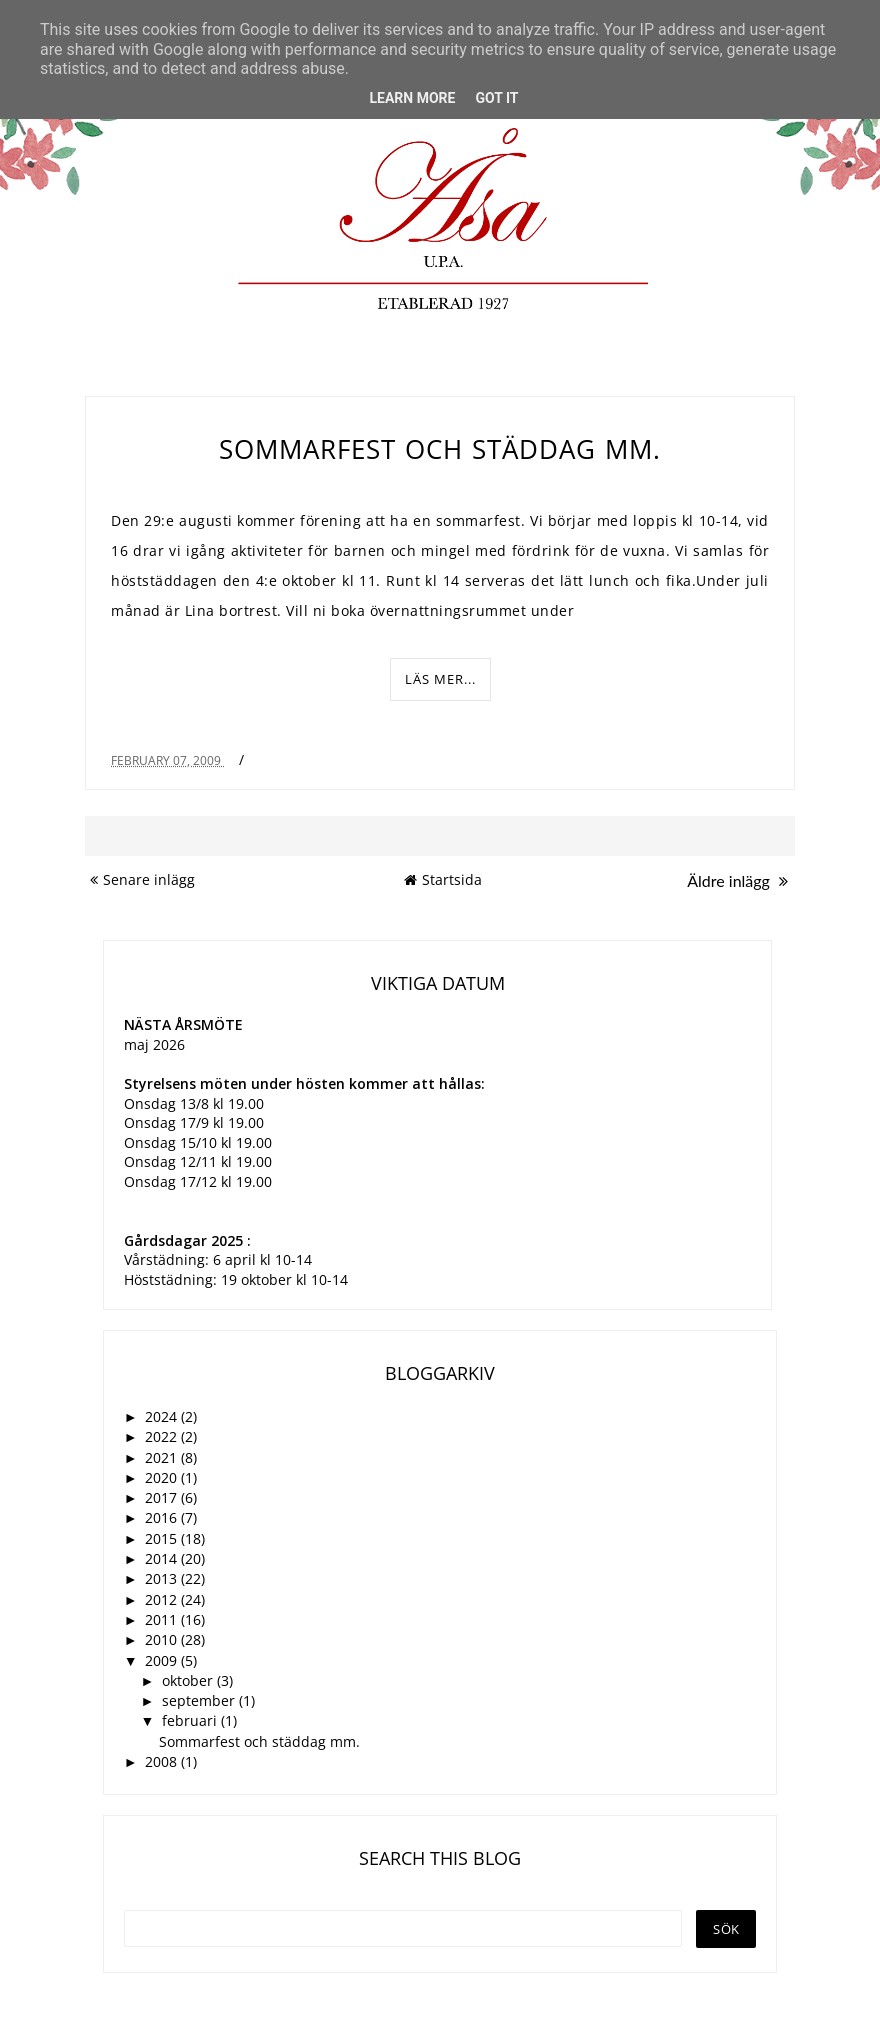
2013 (163, 1578)
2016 (163, 1517)
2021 (163, 1457)
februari (191, 1720)
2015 (163, 1538)
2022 (163, 1436)
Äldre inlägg (737, 880)
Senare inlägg (142, 879)
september (200, 1700)
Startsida (443, 879)
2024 (163, 1416)
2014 (163, 1558)
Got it (496, 98)
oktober (189, 1680)
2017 (163, 1497)
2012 (163, 1599)
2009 (163, 1660)
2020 (163, 1477)
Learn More (412, 98)
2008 (163, 1761)
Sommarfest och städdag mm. (440, 449)
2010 (163, 1639)
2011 (163, 1619)
